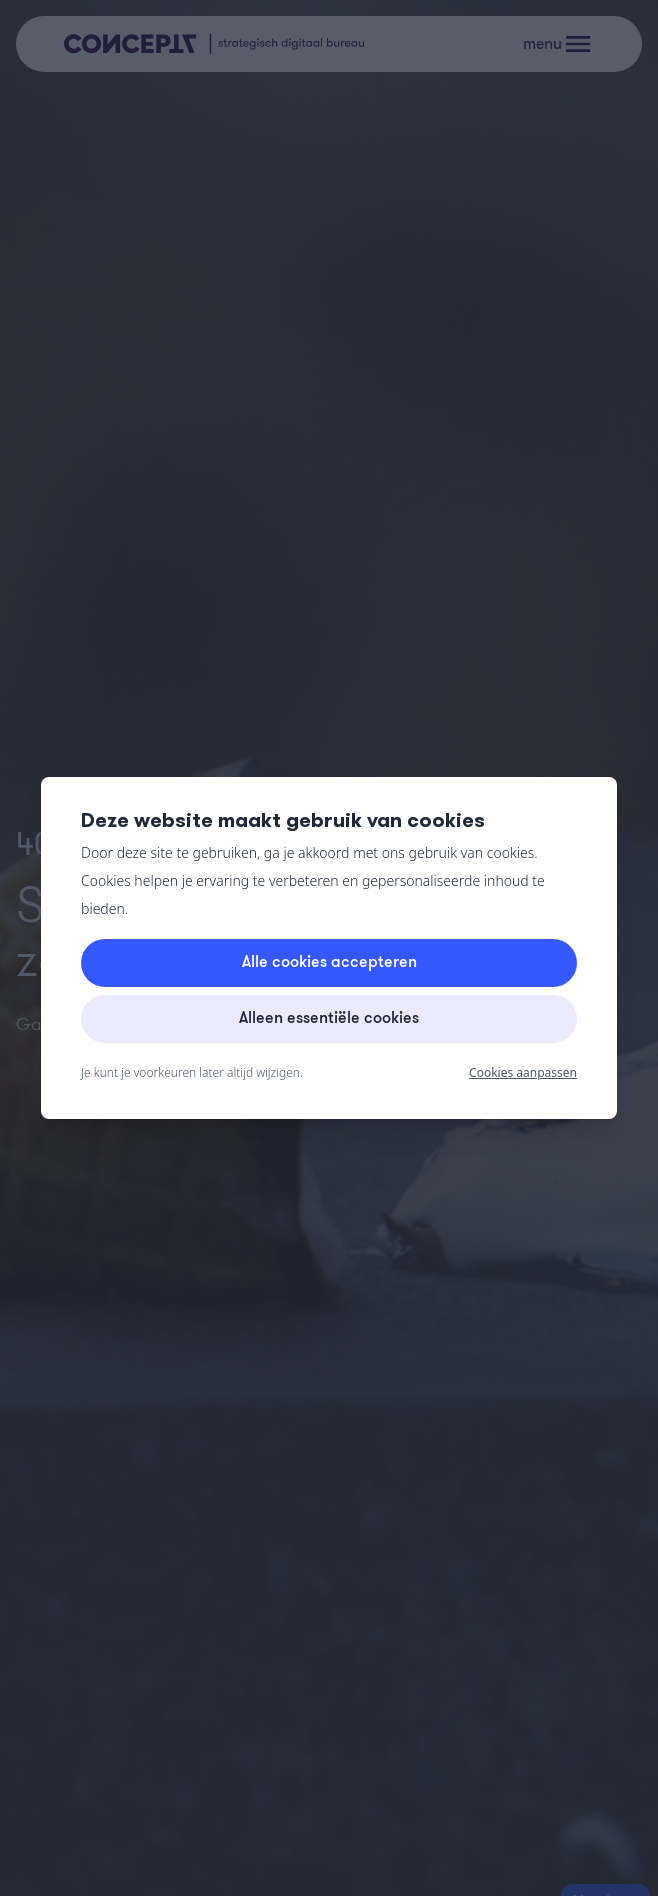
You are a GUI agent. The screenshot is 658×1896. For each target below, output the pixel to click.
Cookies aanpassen (523, 1072)
